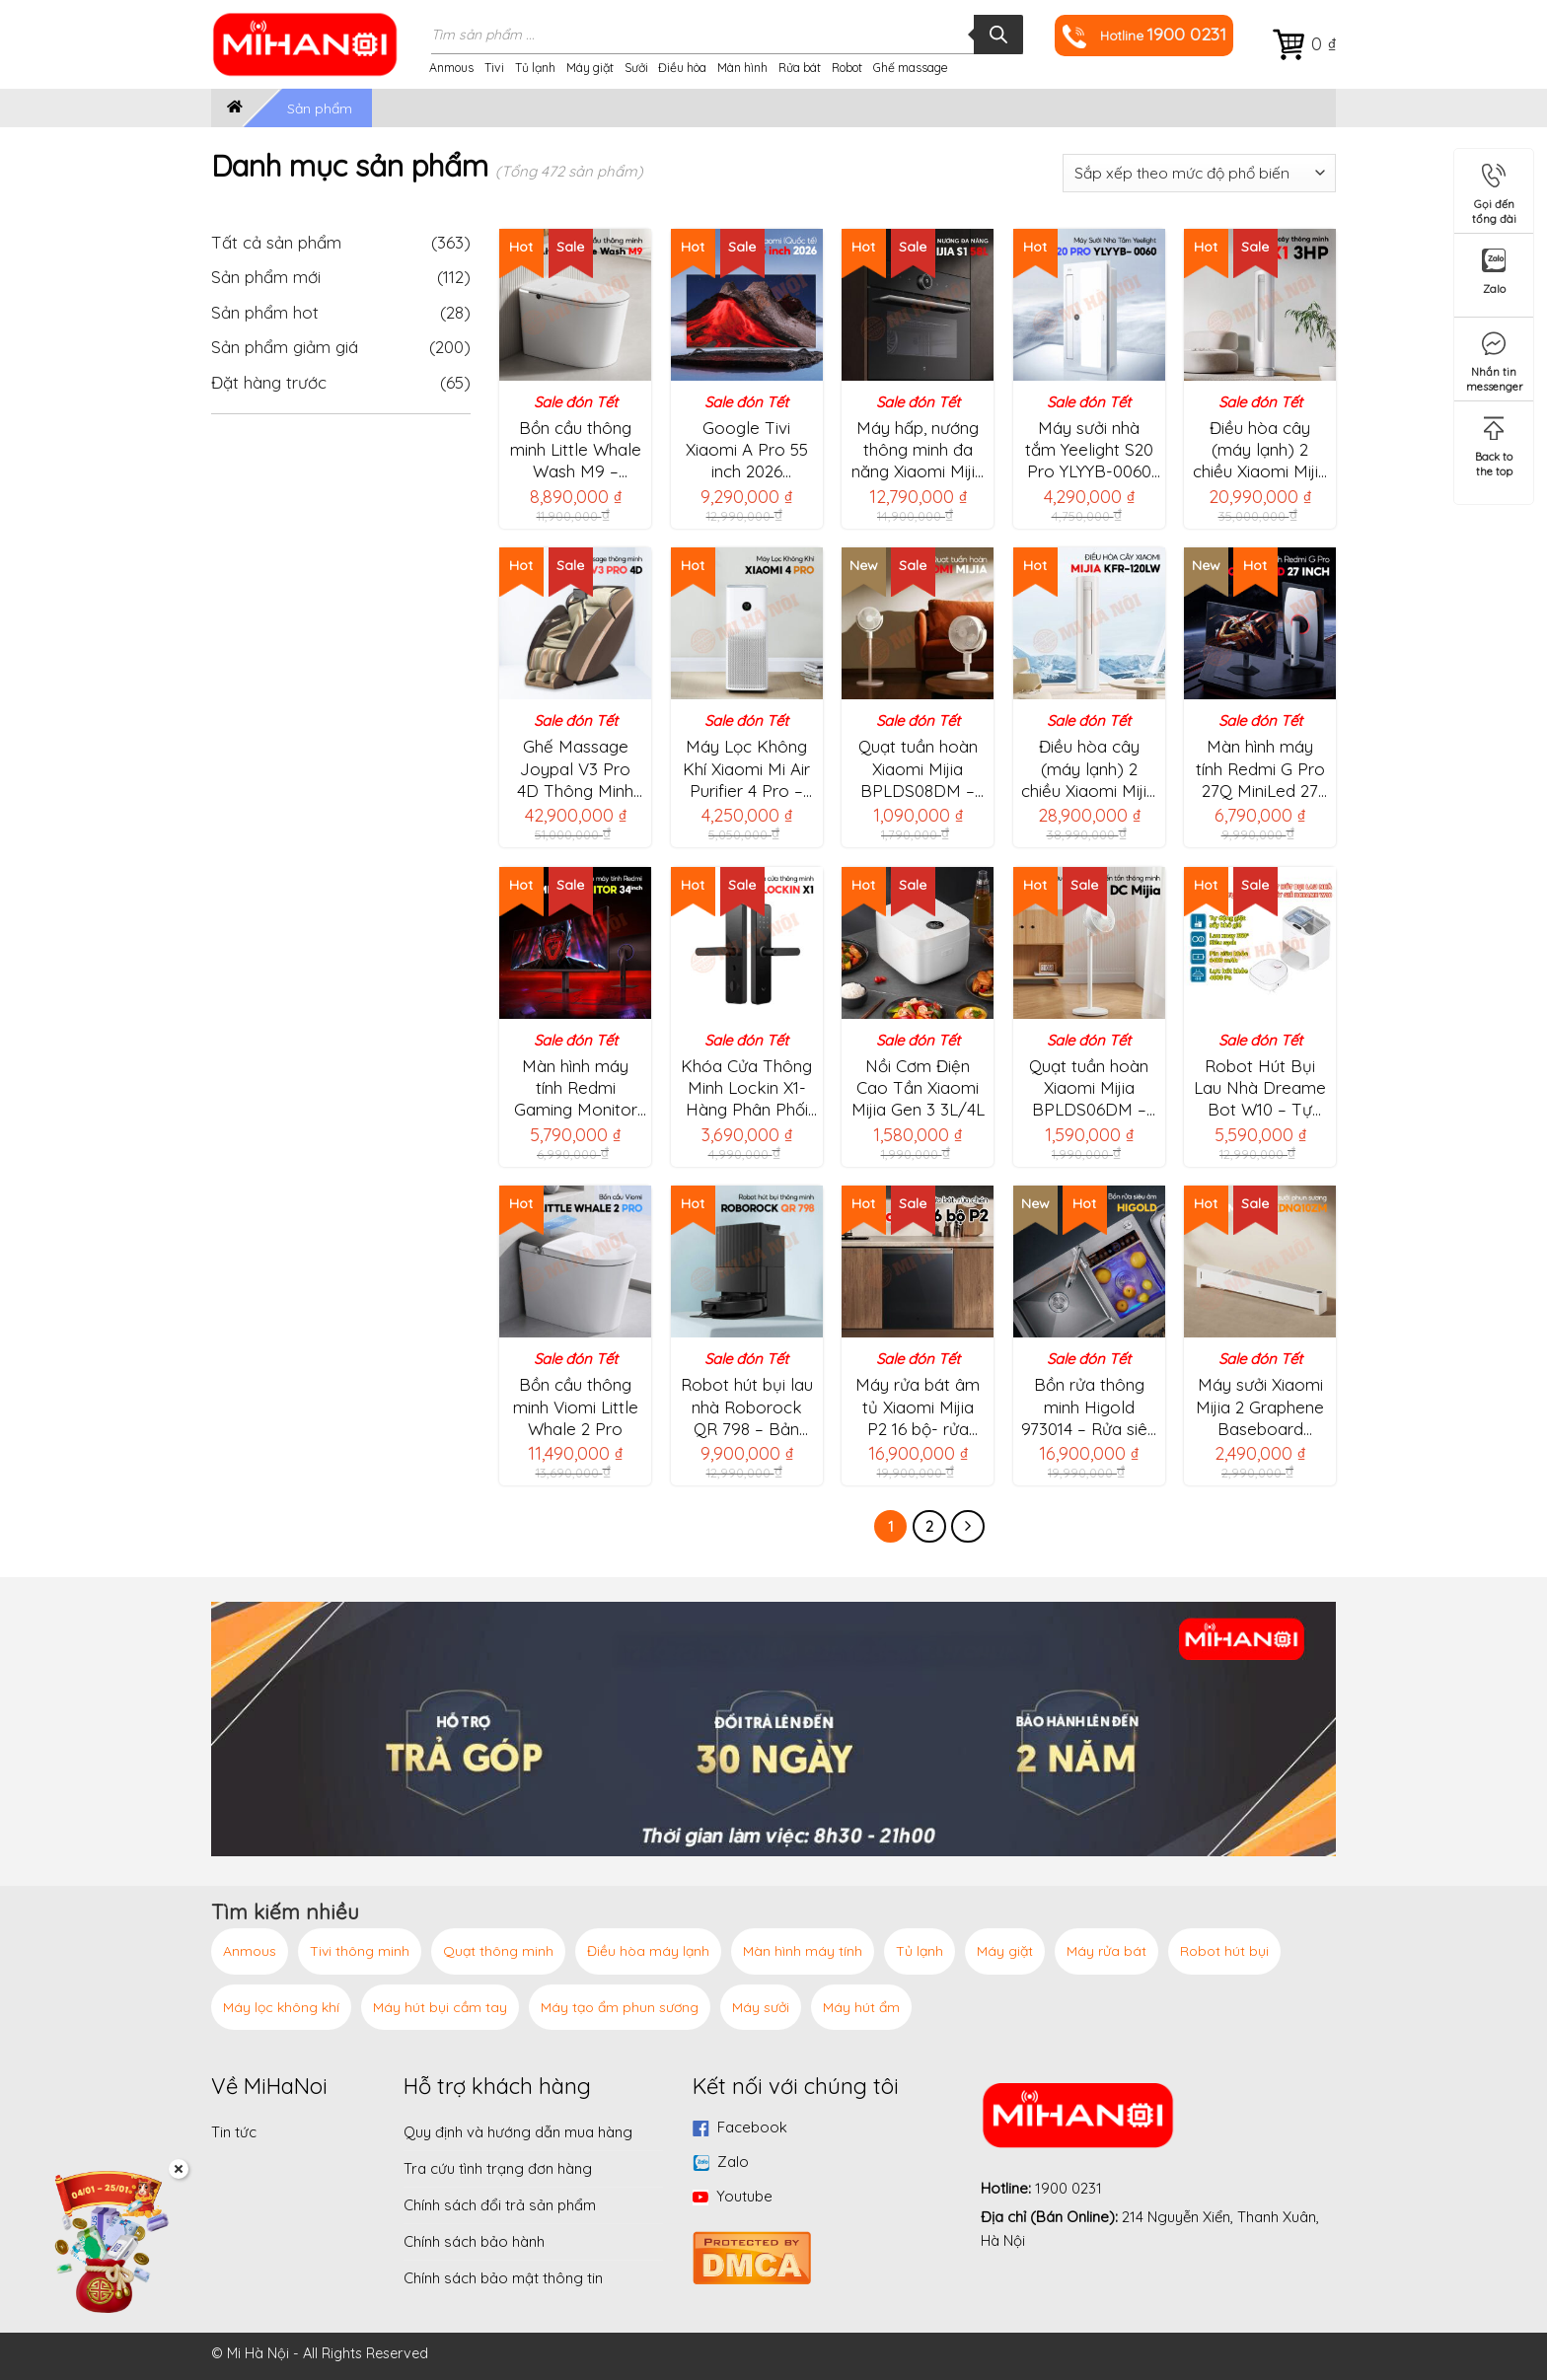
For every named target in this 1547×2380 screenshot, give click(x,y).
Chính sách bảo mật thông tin (503, 2278)
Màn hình (742, 67)
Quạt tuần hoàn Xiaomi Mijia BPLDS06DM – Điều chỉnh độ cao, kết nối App (1088, 1087)
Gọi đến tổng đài (1494, 191)
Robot (847, 67)
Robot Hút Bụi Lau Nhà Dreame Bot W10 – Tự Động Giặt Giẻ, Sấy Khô (1260, 1087)
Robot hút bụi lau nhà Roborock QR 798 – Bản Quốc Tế (747, 1406)
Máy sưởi (760, 2007)
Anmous (451, 67)
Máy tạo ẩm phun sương (620, 2007)
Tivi (494, 67)
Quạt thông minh (498, 1951)
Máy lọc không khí (281, 2007)
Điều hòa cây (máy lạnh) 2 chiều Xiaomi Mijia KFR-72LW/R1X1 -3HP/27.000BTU (1260, 449)
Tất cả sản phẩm (341, 242)
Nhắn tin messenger (1494, 358)
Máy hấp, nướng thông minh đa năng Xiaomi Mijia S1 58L (918, 449)
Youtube (744, 2196)
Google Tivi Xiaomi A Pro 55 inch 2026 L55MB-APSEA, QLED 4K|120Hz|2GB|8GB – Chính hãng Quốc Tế (749, 449)
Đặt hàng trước (269, 382)
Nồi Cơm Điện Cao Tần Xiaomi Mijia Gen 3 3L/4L (918, 1087)
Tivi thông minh (359, 1951)
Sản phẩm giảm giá (284, 346)
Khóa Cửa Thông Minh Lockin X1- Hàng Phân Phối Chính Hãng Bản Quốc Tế (746, 1087)
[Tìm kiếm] (998, 34)
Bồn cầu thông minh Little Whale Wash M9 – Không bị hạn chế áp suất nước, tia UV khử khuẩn (575, 449)
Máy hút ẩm (861, 2007)
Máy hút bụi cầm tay (440, 2007)
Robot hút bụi (1224, 1951)
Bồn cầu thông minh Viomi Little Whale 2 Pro (575, 1406)
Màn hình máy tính (802, 1951)
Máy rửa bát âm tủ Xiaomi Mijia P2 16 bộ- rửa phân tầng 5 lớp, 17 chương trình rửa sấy (917, 1406)
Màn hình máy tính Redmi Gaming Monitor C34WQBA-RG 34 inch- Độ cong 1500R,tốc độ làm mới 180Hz (575, 1087)
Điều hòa (682, 67)
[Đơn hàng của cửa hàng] (1199, 173)
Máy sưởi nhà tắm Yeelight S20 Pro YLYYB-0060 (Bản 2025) (1089, 449)
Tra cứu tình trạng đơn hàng (498, 2168)
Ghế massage (910, 67)
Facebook (752, 2127)
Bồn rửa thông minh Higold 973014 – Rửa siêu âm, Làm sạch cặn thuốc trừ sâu (1088, 1406)
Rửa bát (799, 67)
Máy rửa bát (1106, 1951)
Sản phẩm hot (265, 312)
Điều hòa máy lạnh (648, 1951)
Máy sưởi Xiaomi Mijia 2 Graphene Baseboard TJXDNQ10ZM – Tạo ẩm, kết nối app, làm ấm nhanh (1260, 1406)
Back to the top (1493, 443)
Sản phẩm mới (266, 276)
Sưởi (636, 67)
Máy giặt (590, 67)
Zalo (733, 2161)
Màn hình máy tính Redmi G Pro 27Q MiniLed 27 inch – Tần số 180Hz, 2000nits (1260, 768)
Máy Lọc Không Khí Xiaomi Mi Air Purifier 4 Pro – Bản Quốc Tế (746, 768)
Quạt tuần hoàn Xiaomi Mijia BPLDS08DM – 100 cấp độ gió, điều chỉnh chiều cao (917, 768)
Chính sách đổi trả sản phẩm (500, 2205)
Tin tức (234, 2132)
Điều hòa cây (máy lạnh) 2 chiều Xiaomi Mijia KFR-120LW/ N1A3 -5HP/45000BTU (1088, 768)
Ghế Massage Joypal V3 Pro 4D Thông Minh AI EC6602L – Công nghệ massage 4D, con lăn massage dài (575, 768)
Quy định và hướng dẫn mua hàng (518, 2132)
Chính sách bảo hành (474, 2241)
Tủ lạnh (535, 67)
